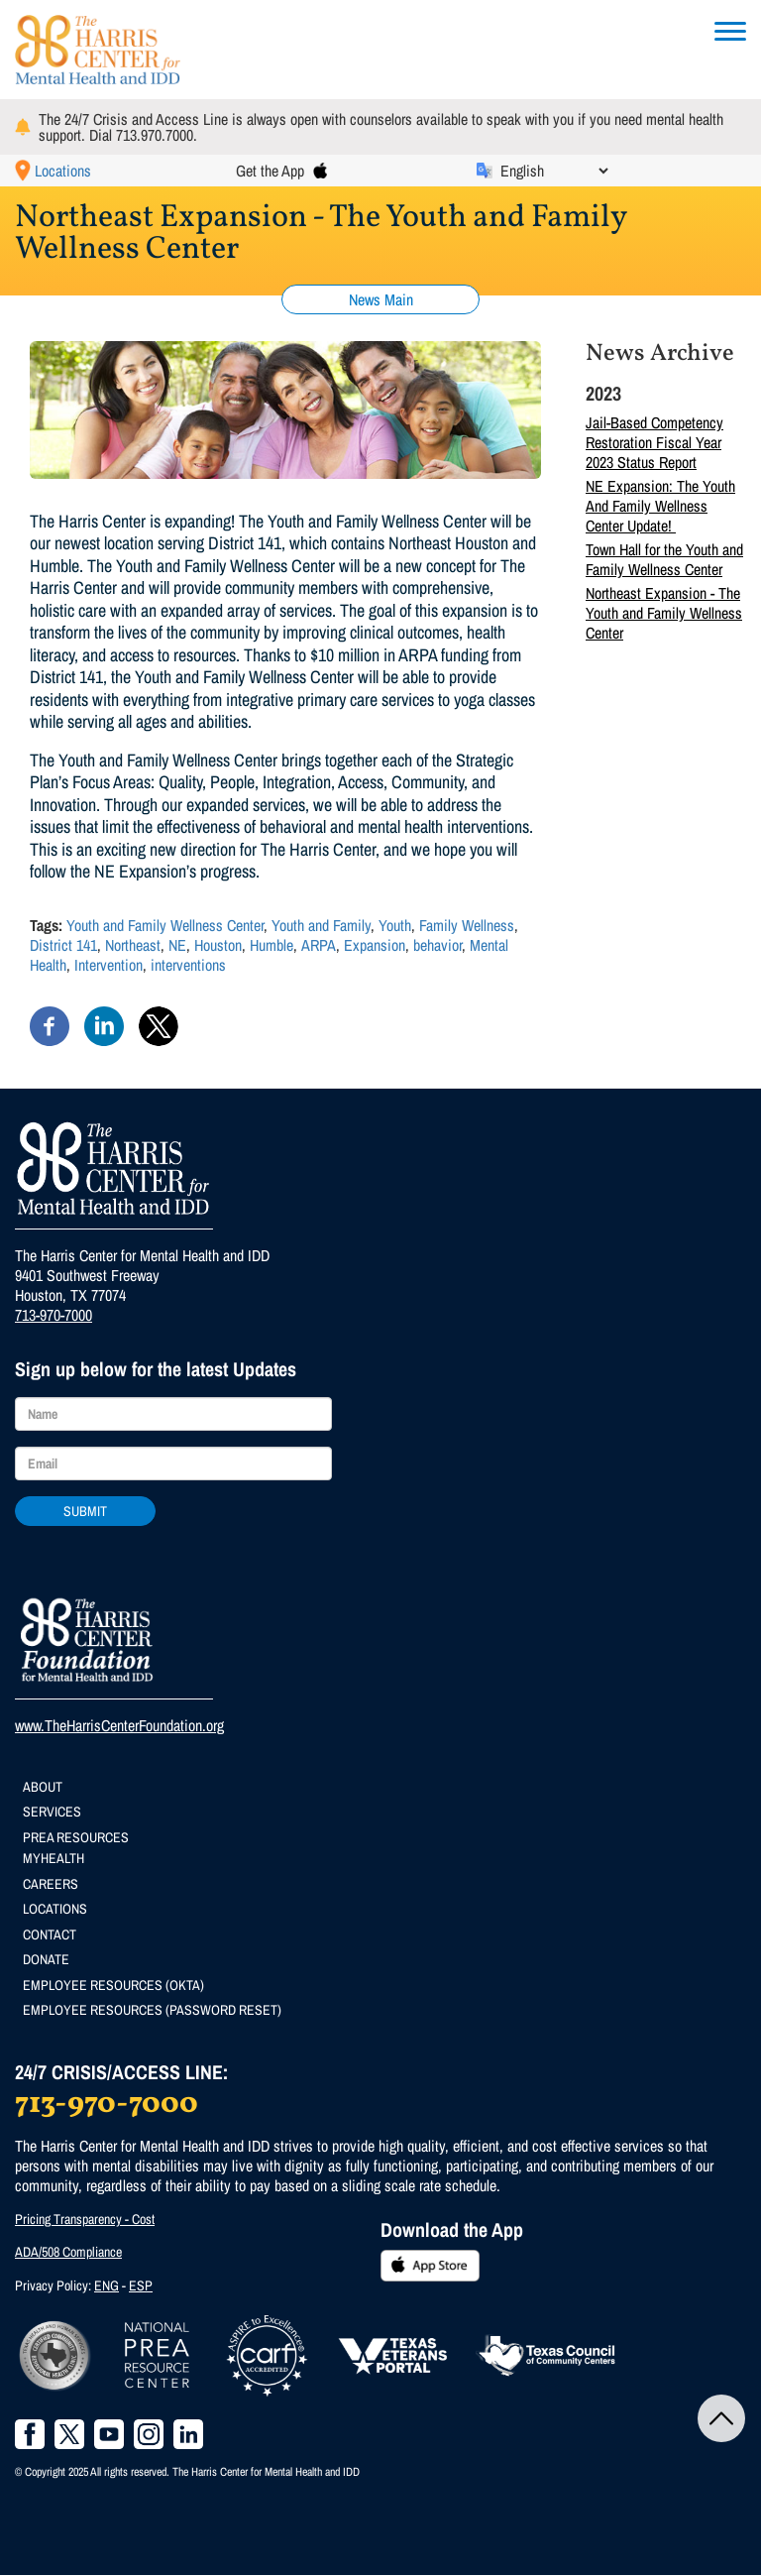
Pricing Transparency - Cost (85, 2219)
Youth (395, 925)
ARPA (318, 945)
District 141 (63, 945)
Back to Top (721, 2418)
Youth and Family (321, 925)
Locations (63, 170)
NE (177, 945)
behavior (437, 945)
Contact (49, 1934)
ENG (106, 2285)
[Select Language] (553, 170)
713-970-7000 (53, 1315)
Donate (46, 1959)
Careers (50, 1884)
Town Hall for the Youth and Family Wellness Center (664, 559)
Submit (85, 1511)
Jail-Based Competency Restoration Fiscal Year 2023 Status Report (654, 442)
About (42, 1787)
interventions (188, 965)
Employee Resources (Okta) (113, 1985)
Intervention (108, 965)
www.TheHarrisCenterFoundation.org (119, 1725)
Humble (271, 945)
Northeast (133, 945)
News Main (381, 299)
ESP (141, 2285)
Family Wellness (466, 925)
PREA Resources (76, 1837)
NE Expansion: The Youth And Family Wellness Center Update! (660, 505)
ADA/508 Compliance (68, 2252)
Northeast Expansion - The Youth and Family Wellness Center (664, 613)
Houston (218, 945)
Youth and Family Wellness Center (165, 925)
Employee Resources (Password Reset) (152, 2010)
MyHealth (53, 1858)
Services (52, 1811)
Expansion (374, 945)
